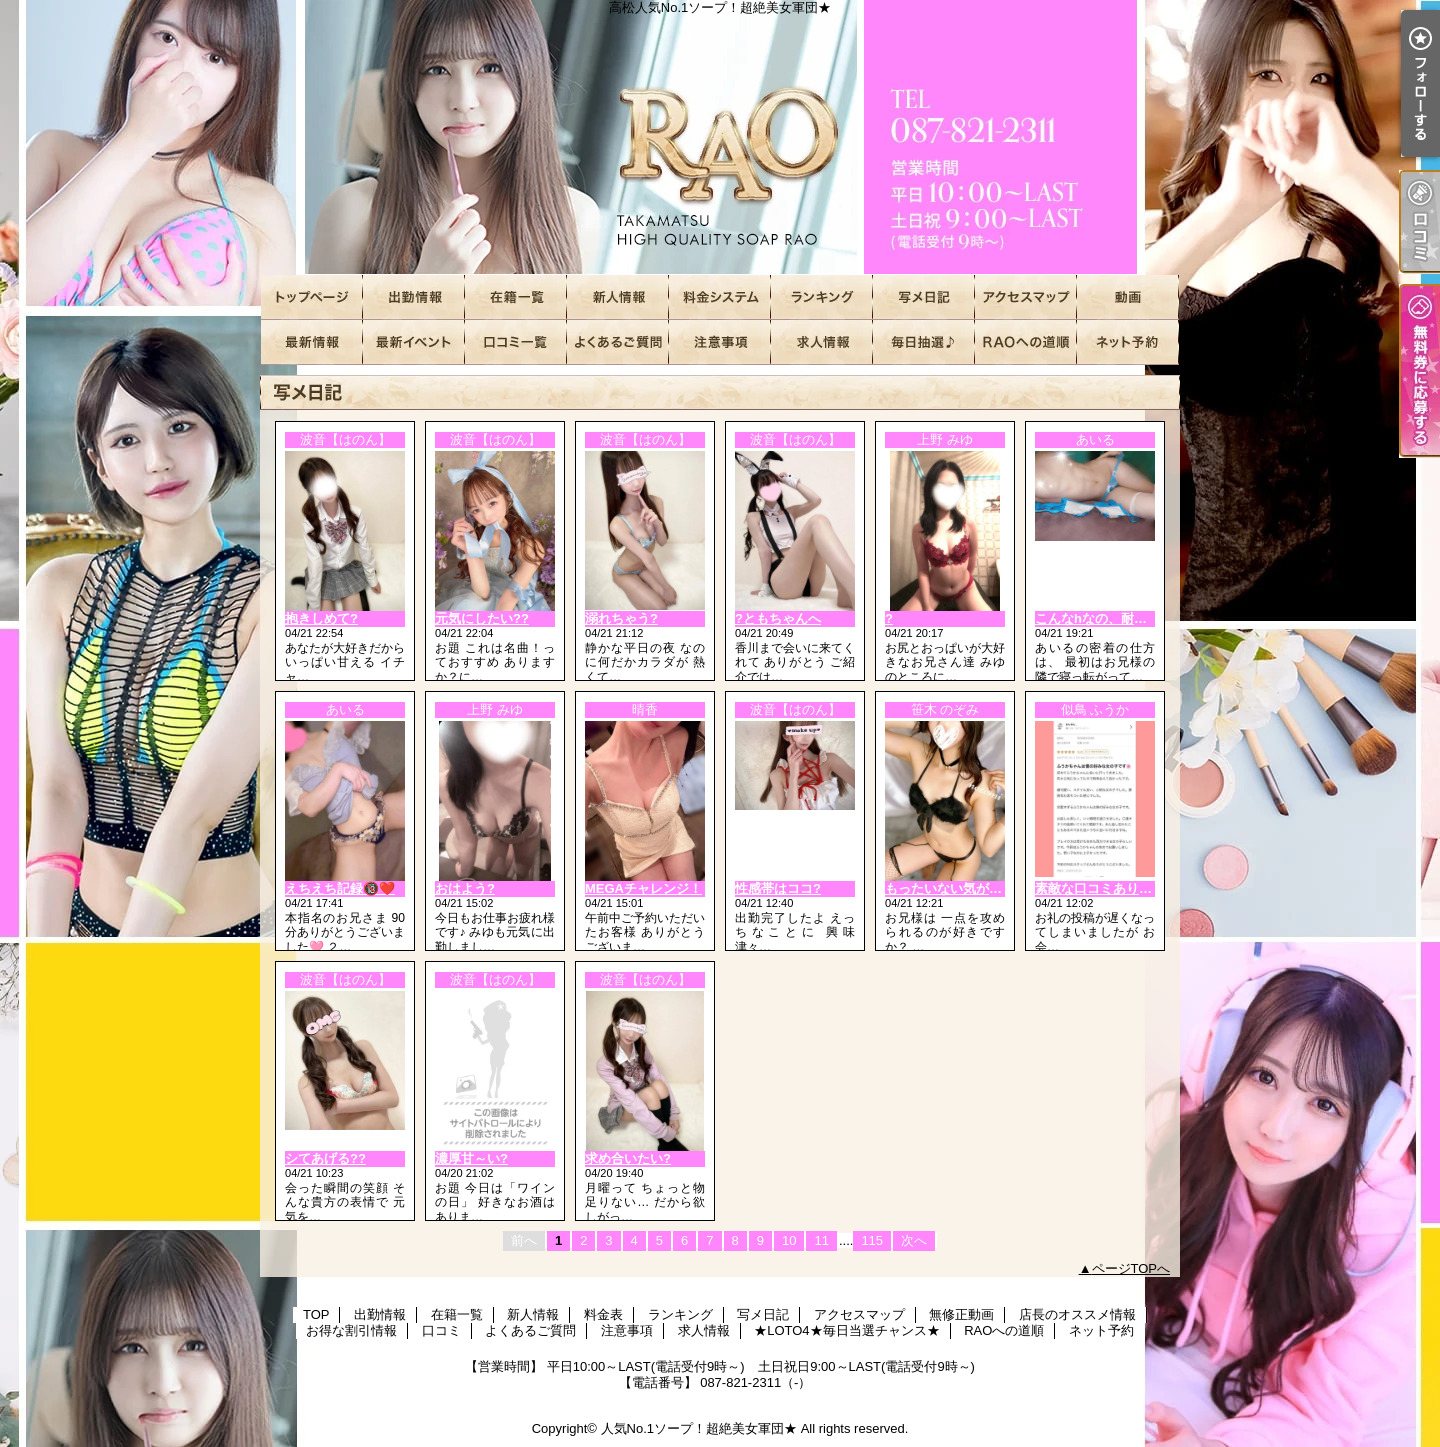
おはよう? (465, 888)
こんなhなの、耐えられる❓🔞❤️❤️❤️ (1150, 618)
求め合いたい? (628, 1158)
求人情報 (822, 342)
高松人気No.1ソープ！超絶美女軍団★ (720, 137)
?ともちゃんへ (778, 618)
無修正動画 (1128, 297)
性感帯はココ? (778, 888)
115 (872, 1240)
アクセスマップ (1026, 297)
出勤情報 (414, 297)
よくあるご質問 (618, 342)
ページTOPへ (1131, 1268)
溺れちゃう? (621, 618)
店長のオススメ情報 (312, 342)
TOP (312, 297)
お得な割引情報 (414, 342)
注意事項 (720, 342)
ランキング (822, 297)
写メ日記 (924, 297)
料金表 (720, 297)
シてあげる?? (325, 1158)
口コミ (516, 342)
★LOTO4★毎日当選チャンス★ (924, 342)
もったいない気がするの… (963, 888)
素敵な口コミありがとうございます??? (1151, 888)
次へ (914, 1240)
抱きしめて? (321, 618)
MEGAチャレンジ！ (643, 888)
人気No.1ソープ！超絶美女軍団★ (699, 1428)
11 (821, 1240)
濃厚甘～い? (471, 1158)
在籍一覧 (516, 297)
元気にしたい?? (482, 618)
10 (789, 1240)
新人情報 (618, 297)
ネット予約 (1128, 342)
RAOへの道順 (1026, 342)
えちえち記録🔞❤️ (340, 888)
